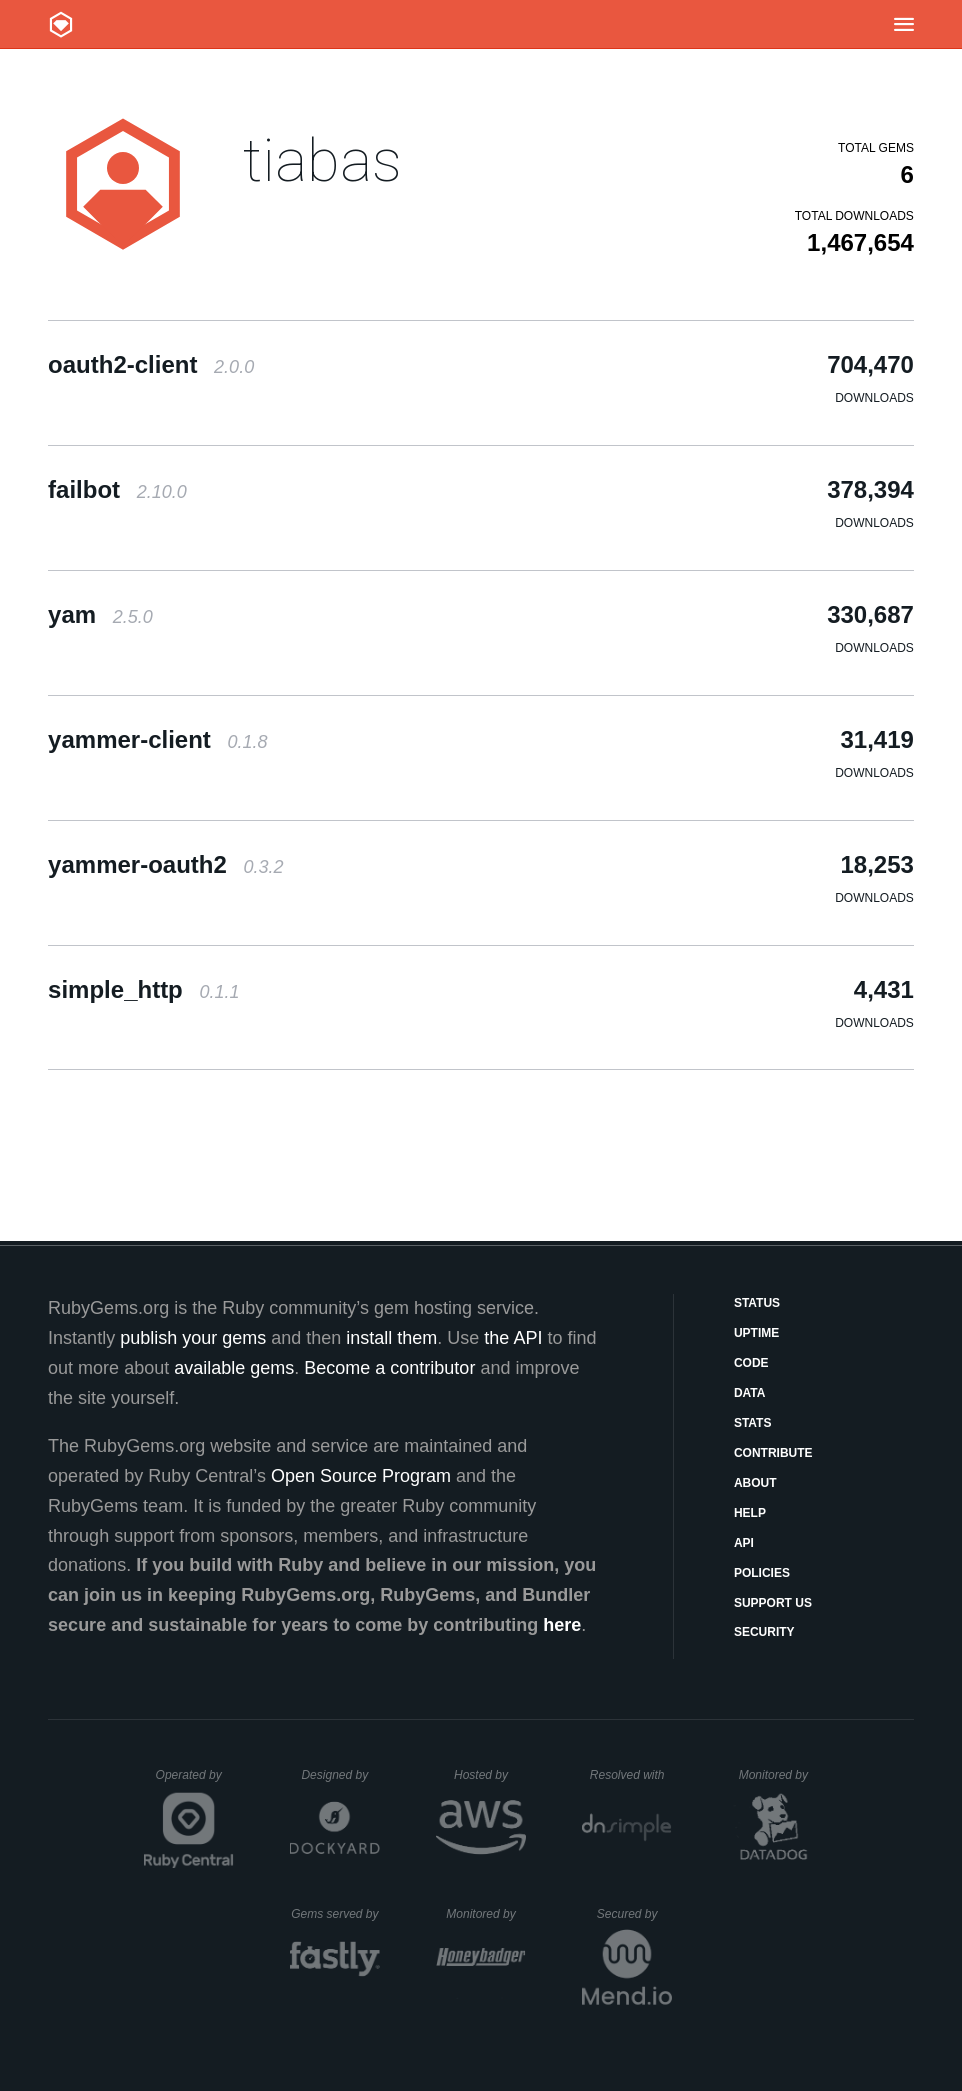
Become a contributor (389, 1368)
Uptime (756, 1333)
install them (391, 1338)
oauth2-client (151, 364)
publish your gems (193, 1338)
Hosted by (490, 1775)
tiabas (322, 160)
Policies (762, 1573)
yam (100, 614)
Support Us (773, 1603)
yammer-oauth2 (165, 864)
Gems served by (335, 1914)
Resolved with (631, 1775)
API (744, 1543)
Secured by (634, 1914)
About (755, 1483)
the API (513, 1338)
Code (751, 1363)
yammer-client (157, 739)
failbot (117, 489)
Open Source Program (361, 1476)
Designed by (340, 1775)
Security (764, 1632)
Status (757, 1303)
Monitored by (779, 1775)
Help (750, 1513)
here (562, 1625)
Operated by (195, 1782)
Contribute (773, 1453)
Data (750, 1393)
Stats (753, 1423)
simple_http (143, 989)
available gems (234, 1368)
